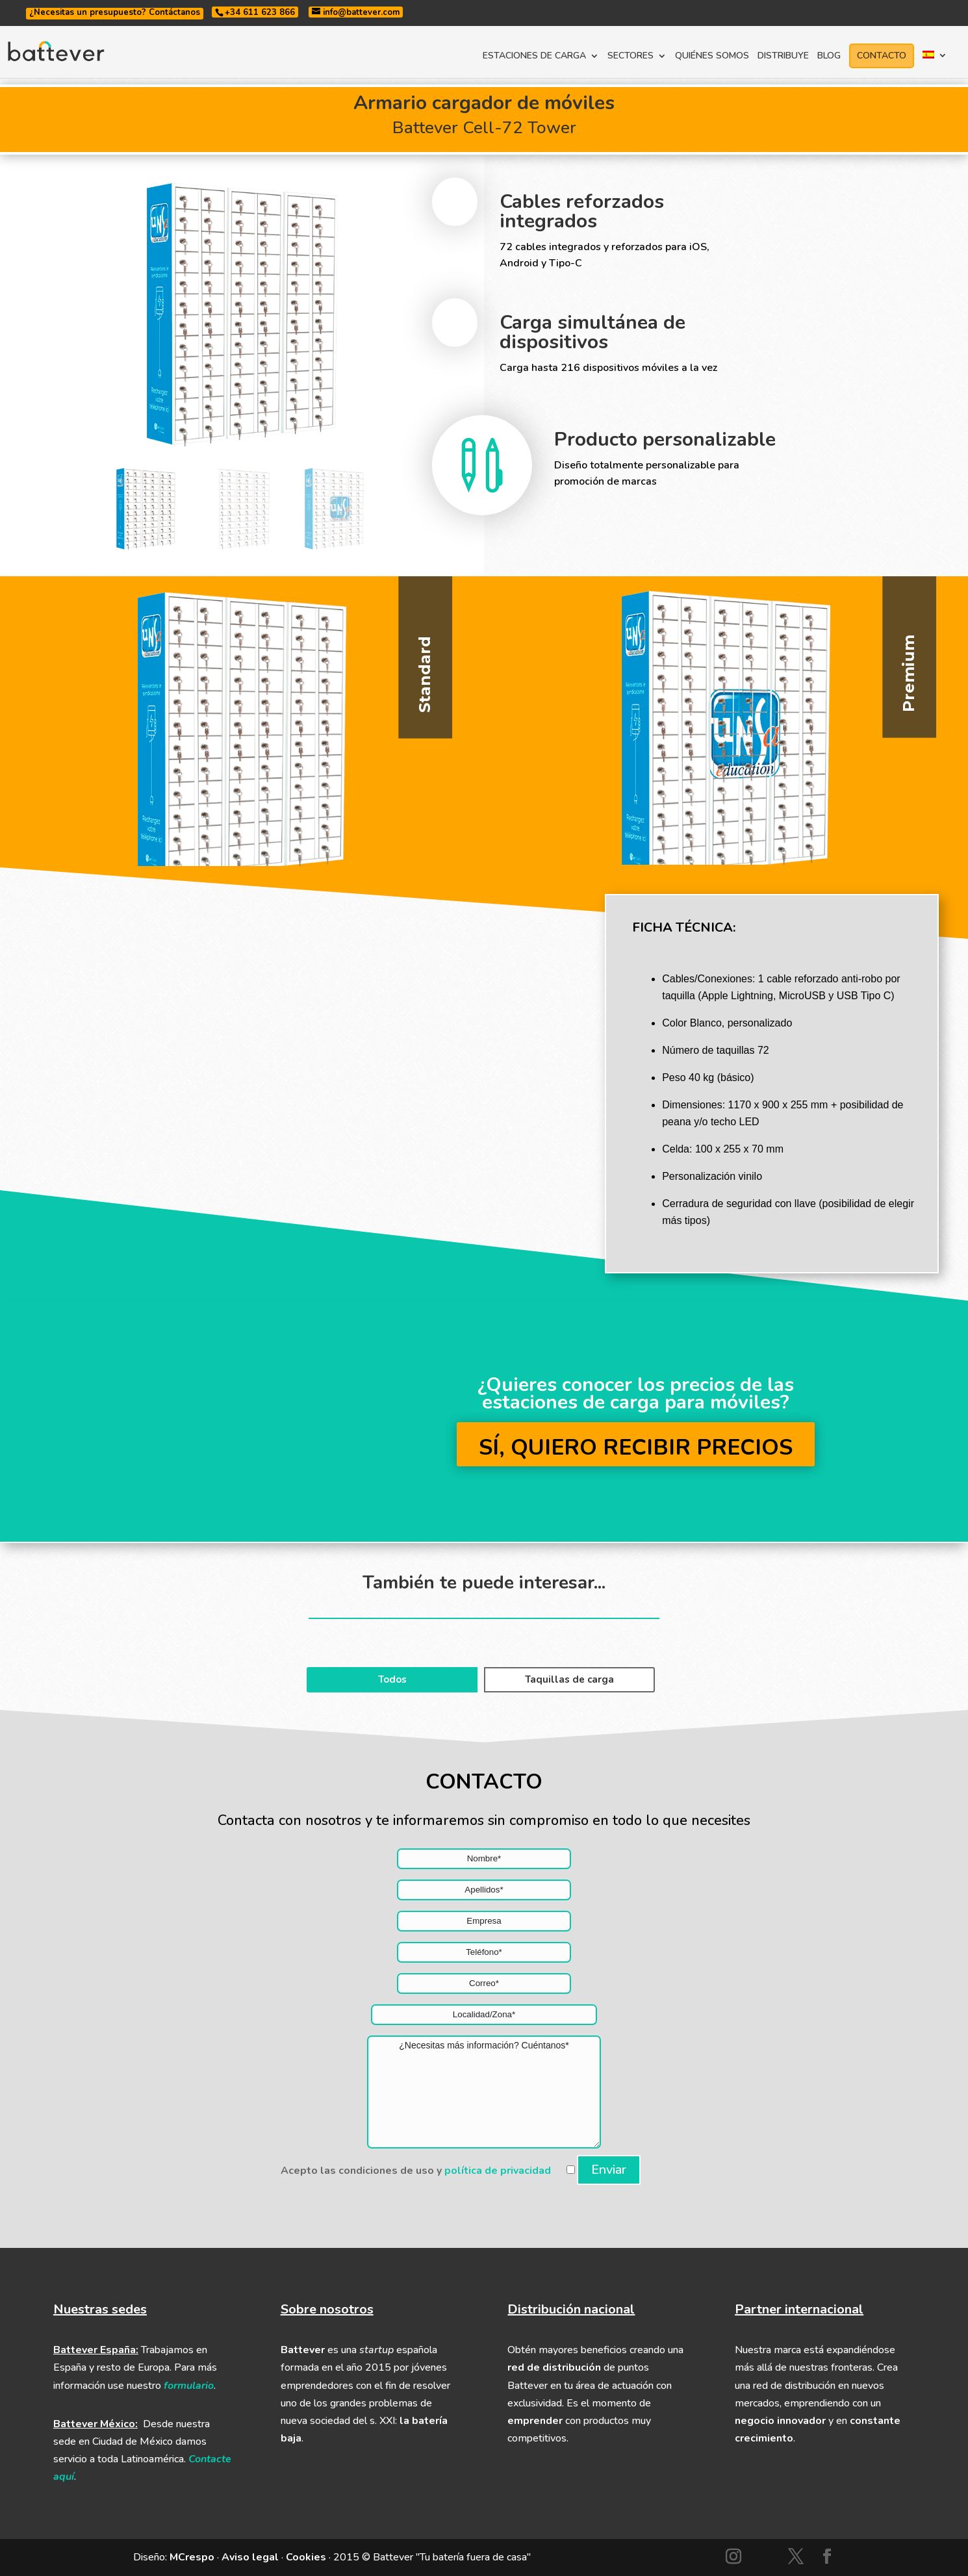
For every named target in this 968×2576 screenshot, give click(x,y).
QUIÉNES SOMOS (712, 56)
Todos (392, 1679)
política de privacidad (497, 2170)
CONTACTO (881, 55)
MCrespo (192, 2557)
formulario (189, 2385)
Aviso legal (250, 2557)
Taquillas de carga (569, 1679)
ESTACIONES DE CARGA (534, 56)
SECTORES (630, 56)
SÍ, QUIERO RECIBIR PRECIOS (636, 1447)
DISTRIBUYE (783, 56)
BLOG (829, 56)
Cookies (306, 2557)
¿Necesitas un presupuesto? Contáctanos (114, 12)
